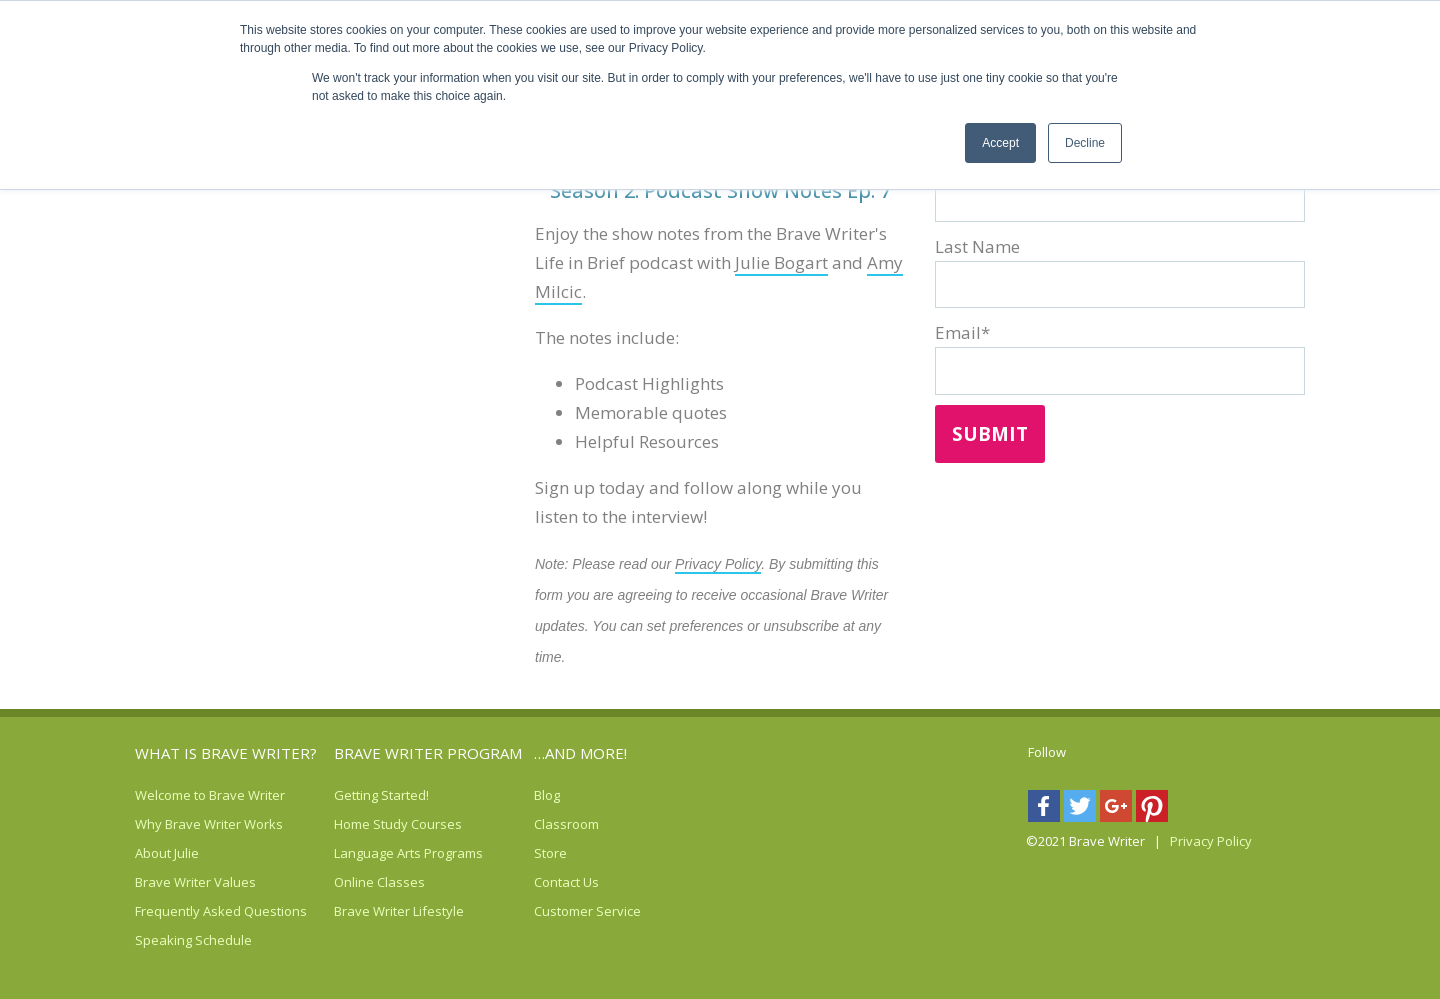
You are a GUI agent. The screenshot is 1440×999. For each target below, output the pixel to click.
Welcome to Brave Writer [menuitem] (161, 795)
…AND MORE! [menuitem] (580, 753)
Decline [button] (1085, 143)
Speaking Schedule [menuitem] (161, 940)
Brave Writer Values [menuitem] (161, 882)
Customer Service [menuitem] (560, 911)
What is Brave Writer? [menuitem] (226, 753)
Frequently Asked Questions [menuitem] (161, 911)
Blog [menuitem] (547, 795)
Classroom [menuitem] (560, 824)
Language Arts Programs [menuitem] (360, 853)
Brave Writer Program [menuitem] (428, 753)
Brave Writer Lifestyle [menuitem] (360, 911)
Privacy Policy (718, 564)
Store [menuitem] (550, 853)
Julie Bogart (781, 262)
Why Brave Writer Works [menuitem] (161, 824)
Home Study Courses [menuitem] (360, 824)
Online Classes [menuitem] (360, 882)
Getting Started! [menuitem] (360, 795)
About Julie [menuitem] (161, 853)
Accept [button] (1000, 143)
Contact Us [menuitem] (560, 882)
